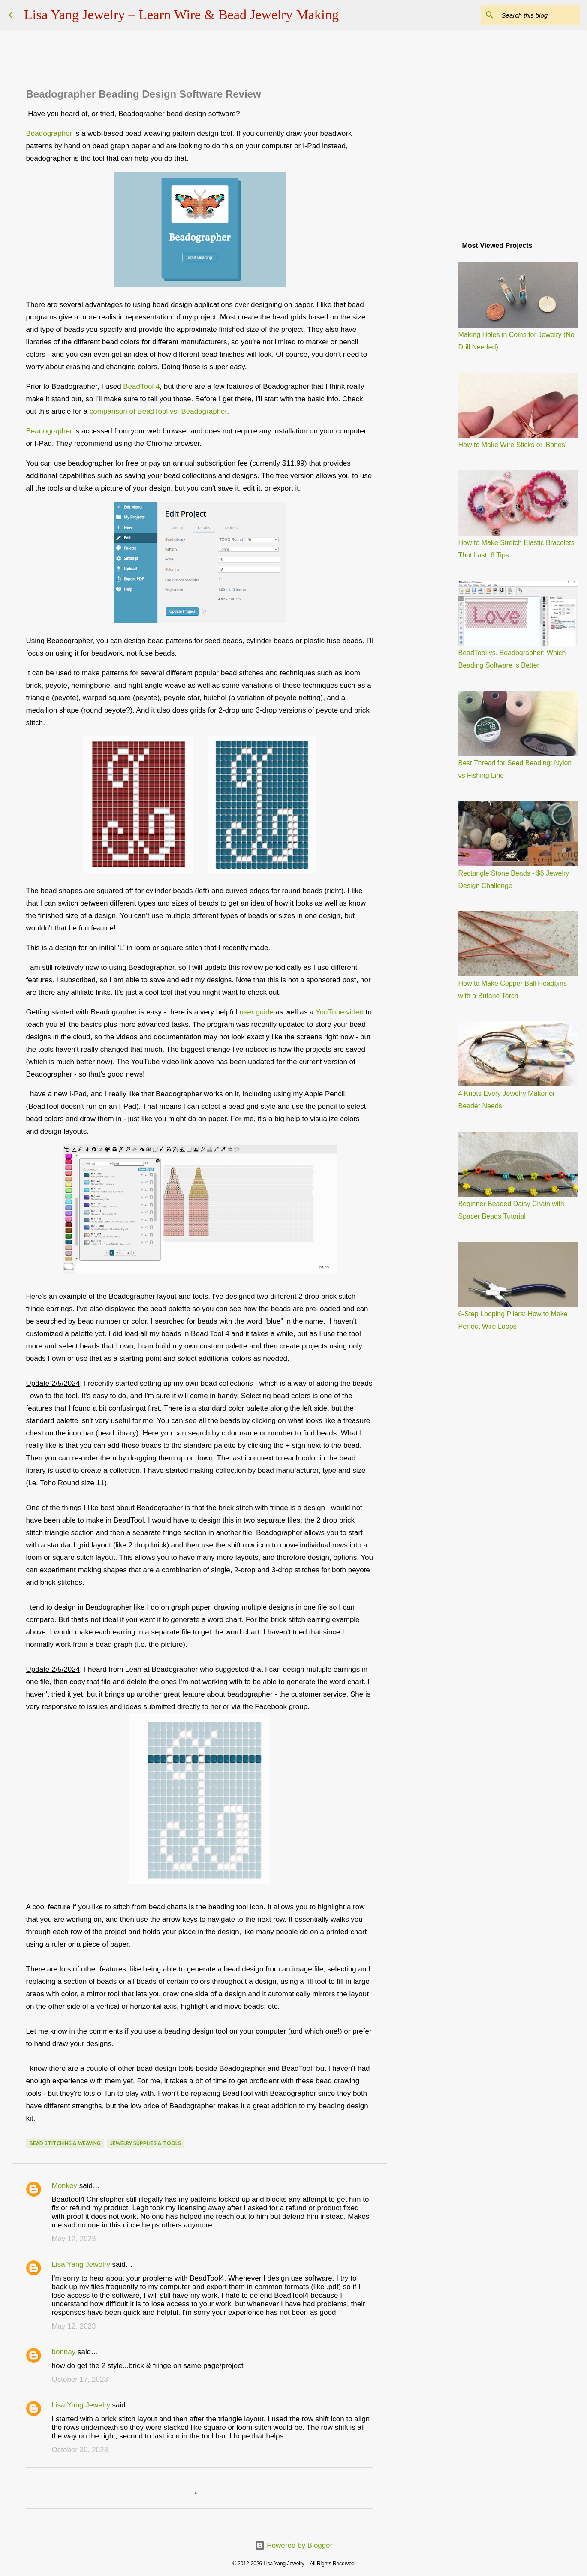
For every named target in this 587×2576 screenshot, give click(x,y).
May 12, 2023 (74, 2239)
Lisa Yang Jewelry (81, 2264)
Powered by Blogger (294, 2545)
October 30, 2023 (80, 2450)
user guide (256, 1012)
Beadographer (49, 133)
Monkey (65, 2186)
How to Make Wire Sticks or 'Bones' (512, 444)
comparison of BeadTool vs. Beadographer (158, 411)
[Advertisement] (430, 370)
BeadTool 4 (141, 386)
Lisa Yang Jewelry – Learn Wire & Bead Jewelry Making (181, 14)
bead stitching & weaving (65, 2143)
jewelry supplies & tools (145, 2143)
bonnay (64, 2352)
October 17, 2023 (80, 2379)
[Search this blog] (535, 15)
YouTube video (340, 1012)
